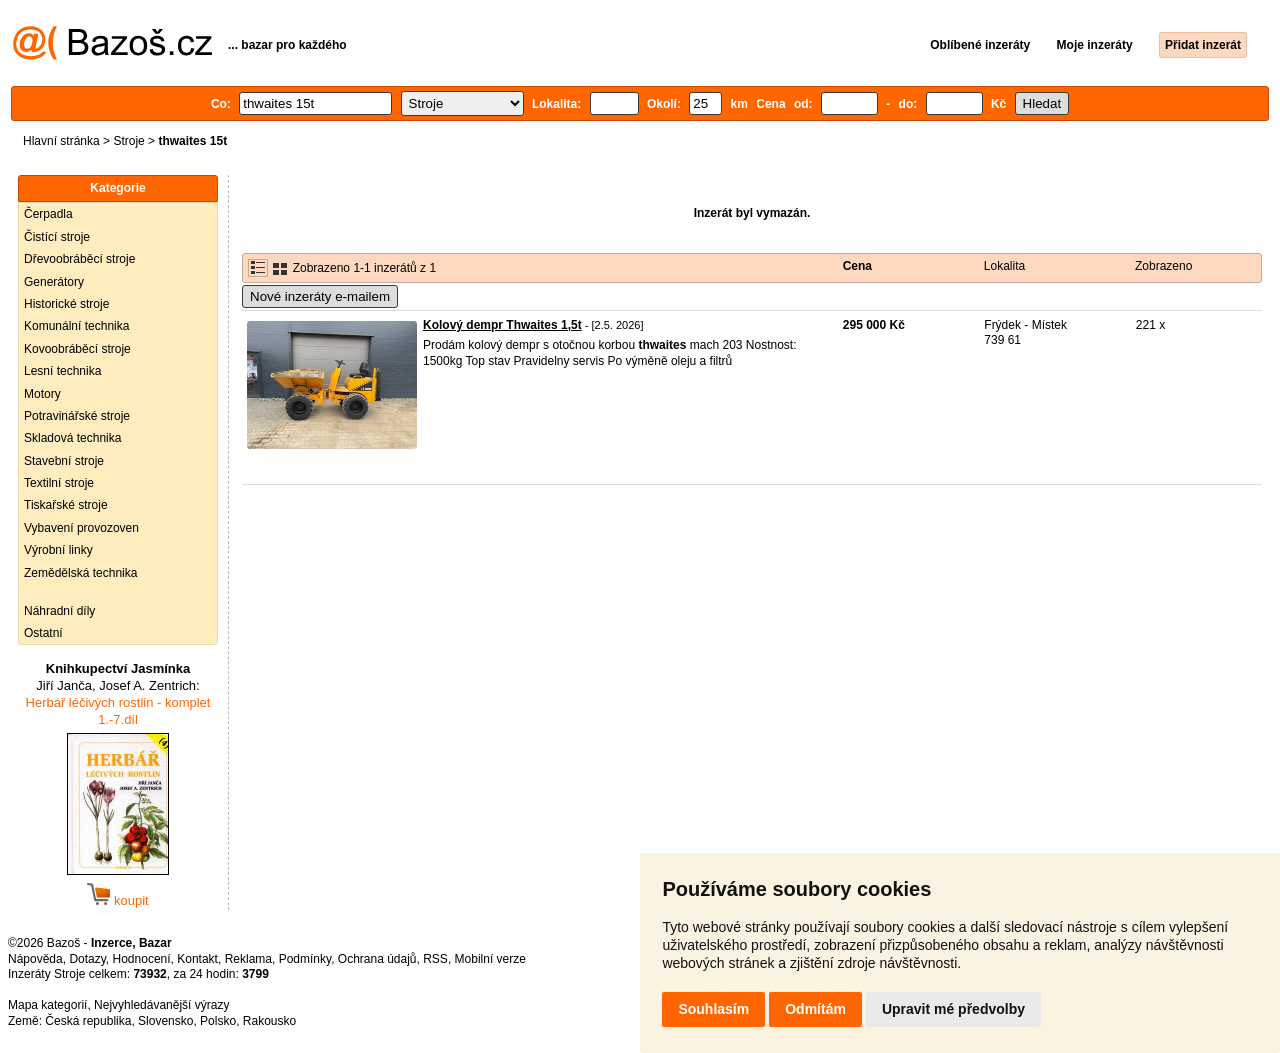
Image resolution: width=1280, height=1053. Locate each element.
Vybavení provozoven (81, 528)
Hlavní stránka (61, 141)
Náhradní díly (59, 611)
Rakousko (269, 1021)
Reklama (248, 959)
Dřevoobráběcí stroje (79, 259)
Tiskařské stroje (66, 505)
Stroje (128, 141)
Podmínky (305, 959)
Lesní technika (62, 371)
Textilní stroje (59, 483)
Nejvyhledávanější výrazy (161, 1005)
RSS (435, 959)
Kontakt (197, 959)
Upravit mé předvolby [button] (953, 1009)
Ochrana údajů (377, 959)
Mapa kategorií (47, 1005)
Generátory (54, 282)
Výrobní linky (58, 550)
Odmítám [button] (815, 1009)
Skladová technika (72, 438)
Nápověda (35, 959)
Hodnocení (142, 959)
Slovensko (165, 1021)
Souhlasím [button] (713, 1009)
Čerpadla (48, 214)
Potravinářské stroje (77, 416)
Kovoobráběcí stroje (77, 349)
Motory (42, 394)
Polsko (218, 1021)
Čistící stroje (57, 237)
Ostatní (43, 633)
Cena (857, 266)
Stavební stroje (64, 461)
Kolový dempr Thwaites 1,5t (502, 325)
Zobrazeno (1163, 266)
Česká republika (88, 1021)
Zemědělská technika (80, 573)
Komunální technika (76, 326)
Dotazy (87, 959)
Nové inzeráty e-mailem (320, 296)
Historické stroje (66, 304)
